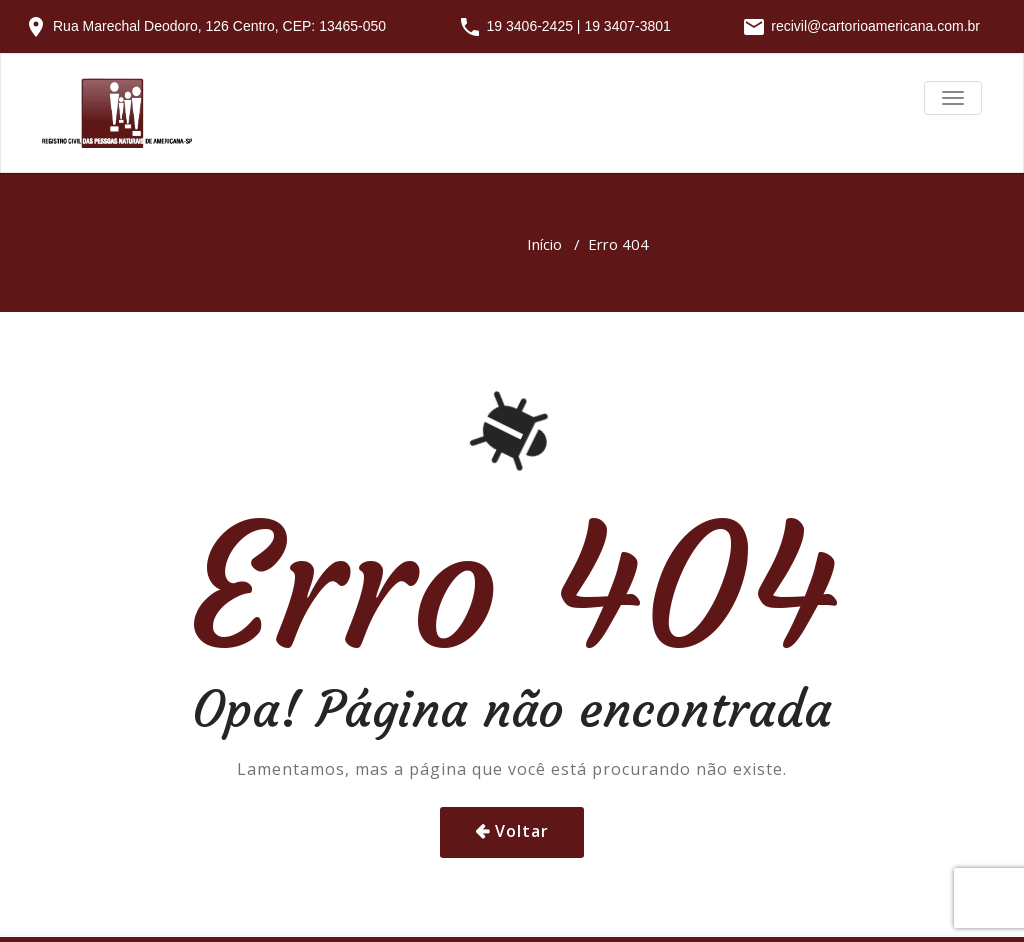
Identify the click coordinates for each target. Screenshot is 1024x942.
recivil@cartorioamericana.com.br (875, 26)
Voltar (522, 831)
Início (544, 244)
